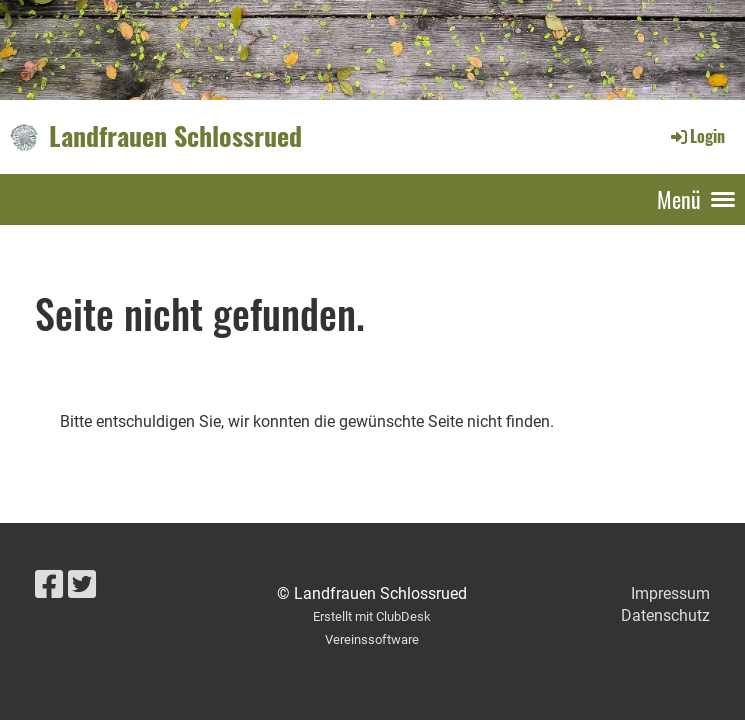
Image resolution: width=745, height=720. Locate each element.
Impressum (670, 593)
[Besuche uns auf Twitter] (82, 585)
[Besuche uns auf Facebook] (49, 585)
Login (696, 136)
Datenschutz (665, 615)
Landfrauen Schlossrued (175, 136)
